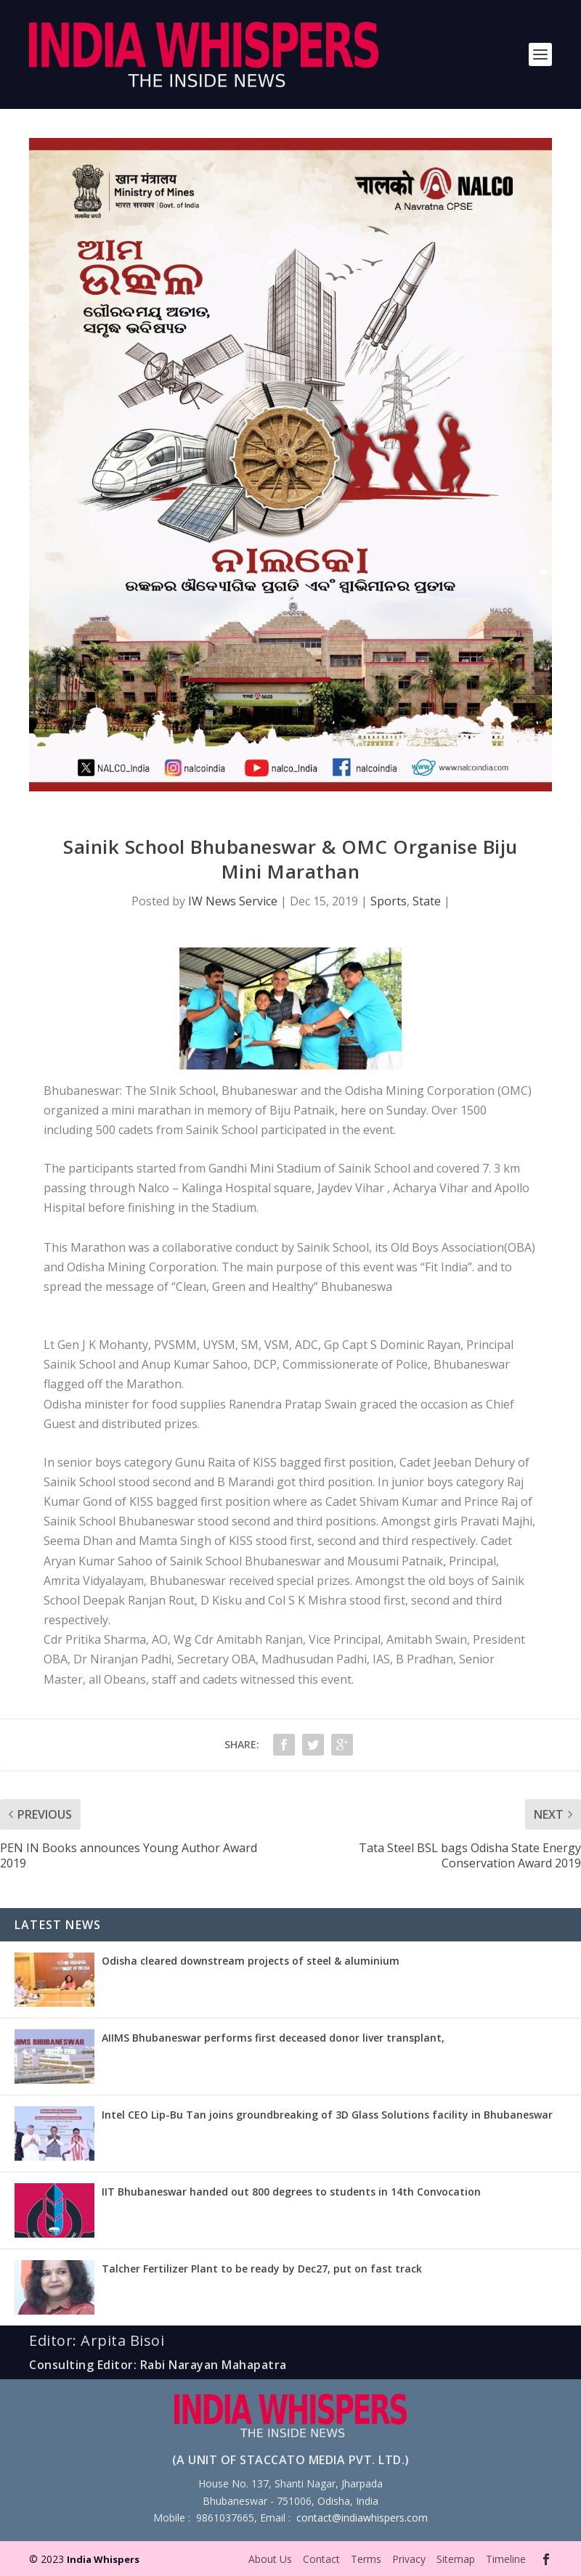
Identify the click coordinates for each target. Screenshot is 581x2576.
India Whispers (103, 2559)
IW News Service (232, 901)
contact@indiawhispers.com (362, 2517)
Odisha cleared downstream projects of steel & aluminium (250, 1961)
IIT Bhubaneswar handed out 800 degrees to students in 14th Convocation (291, 2191)
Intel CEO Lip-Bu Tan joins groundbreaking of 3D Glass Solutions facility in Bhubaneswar (327, 2114)
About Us (270, 2559)
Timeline (506, 2559)
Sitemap (455, 2559)
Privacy (409, 2559)
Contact (321, 2559)
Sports (388, 901)
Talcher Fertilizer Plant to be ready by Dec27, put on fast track (262, 2268)
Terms (366, 2559)
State (427, 901)
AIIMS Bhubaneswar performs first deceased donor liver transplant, (273, 2038)
